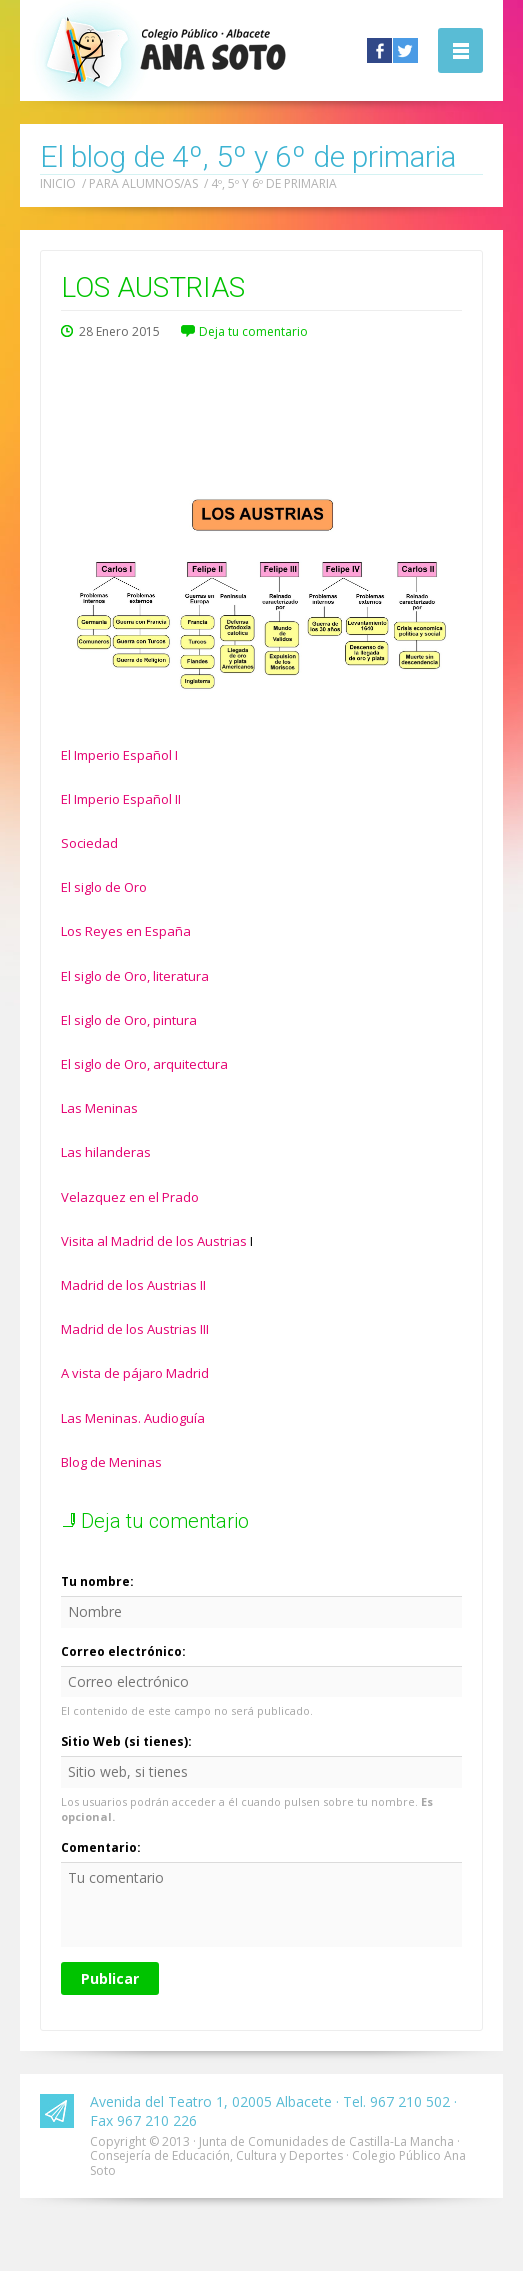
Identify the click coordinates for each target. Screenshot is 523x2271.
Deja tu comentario (253, 331)
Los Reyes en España (126, 931)
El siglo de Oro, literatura (135, 976)
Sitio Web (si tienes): (126, 1741)
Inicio (58, 183)
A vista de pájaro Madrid (135, 1373)
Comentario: (101, 1847)
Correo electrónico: (123, 1651)
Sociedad (89, 843)
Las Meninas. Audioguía (133, 1418)
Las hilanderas (106, 1152)
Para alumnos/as (143, 183)
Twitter (405, 50)
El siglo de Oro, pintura (129, 1020)
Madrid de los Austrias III (135, 1329)
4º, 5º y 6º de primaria (274, 183)
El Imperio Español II (121, 799)
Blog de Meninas (111, 1462)
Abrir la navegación (460, 50)
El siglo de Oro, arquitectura (144, 1064)
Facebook (379, 50)
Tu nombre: (97, 1581)
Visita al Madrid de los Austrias (154, 1241)
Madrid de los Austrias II (133, 1285)
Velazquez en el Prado (130, 1197)
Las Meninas (99, 1108)
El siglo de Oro (104, 887)
